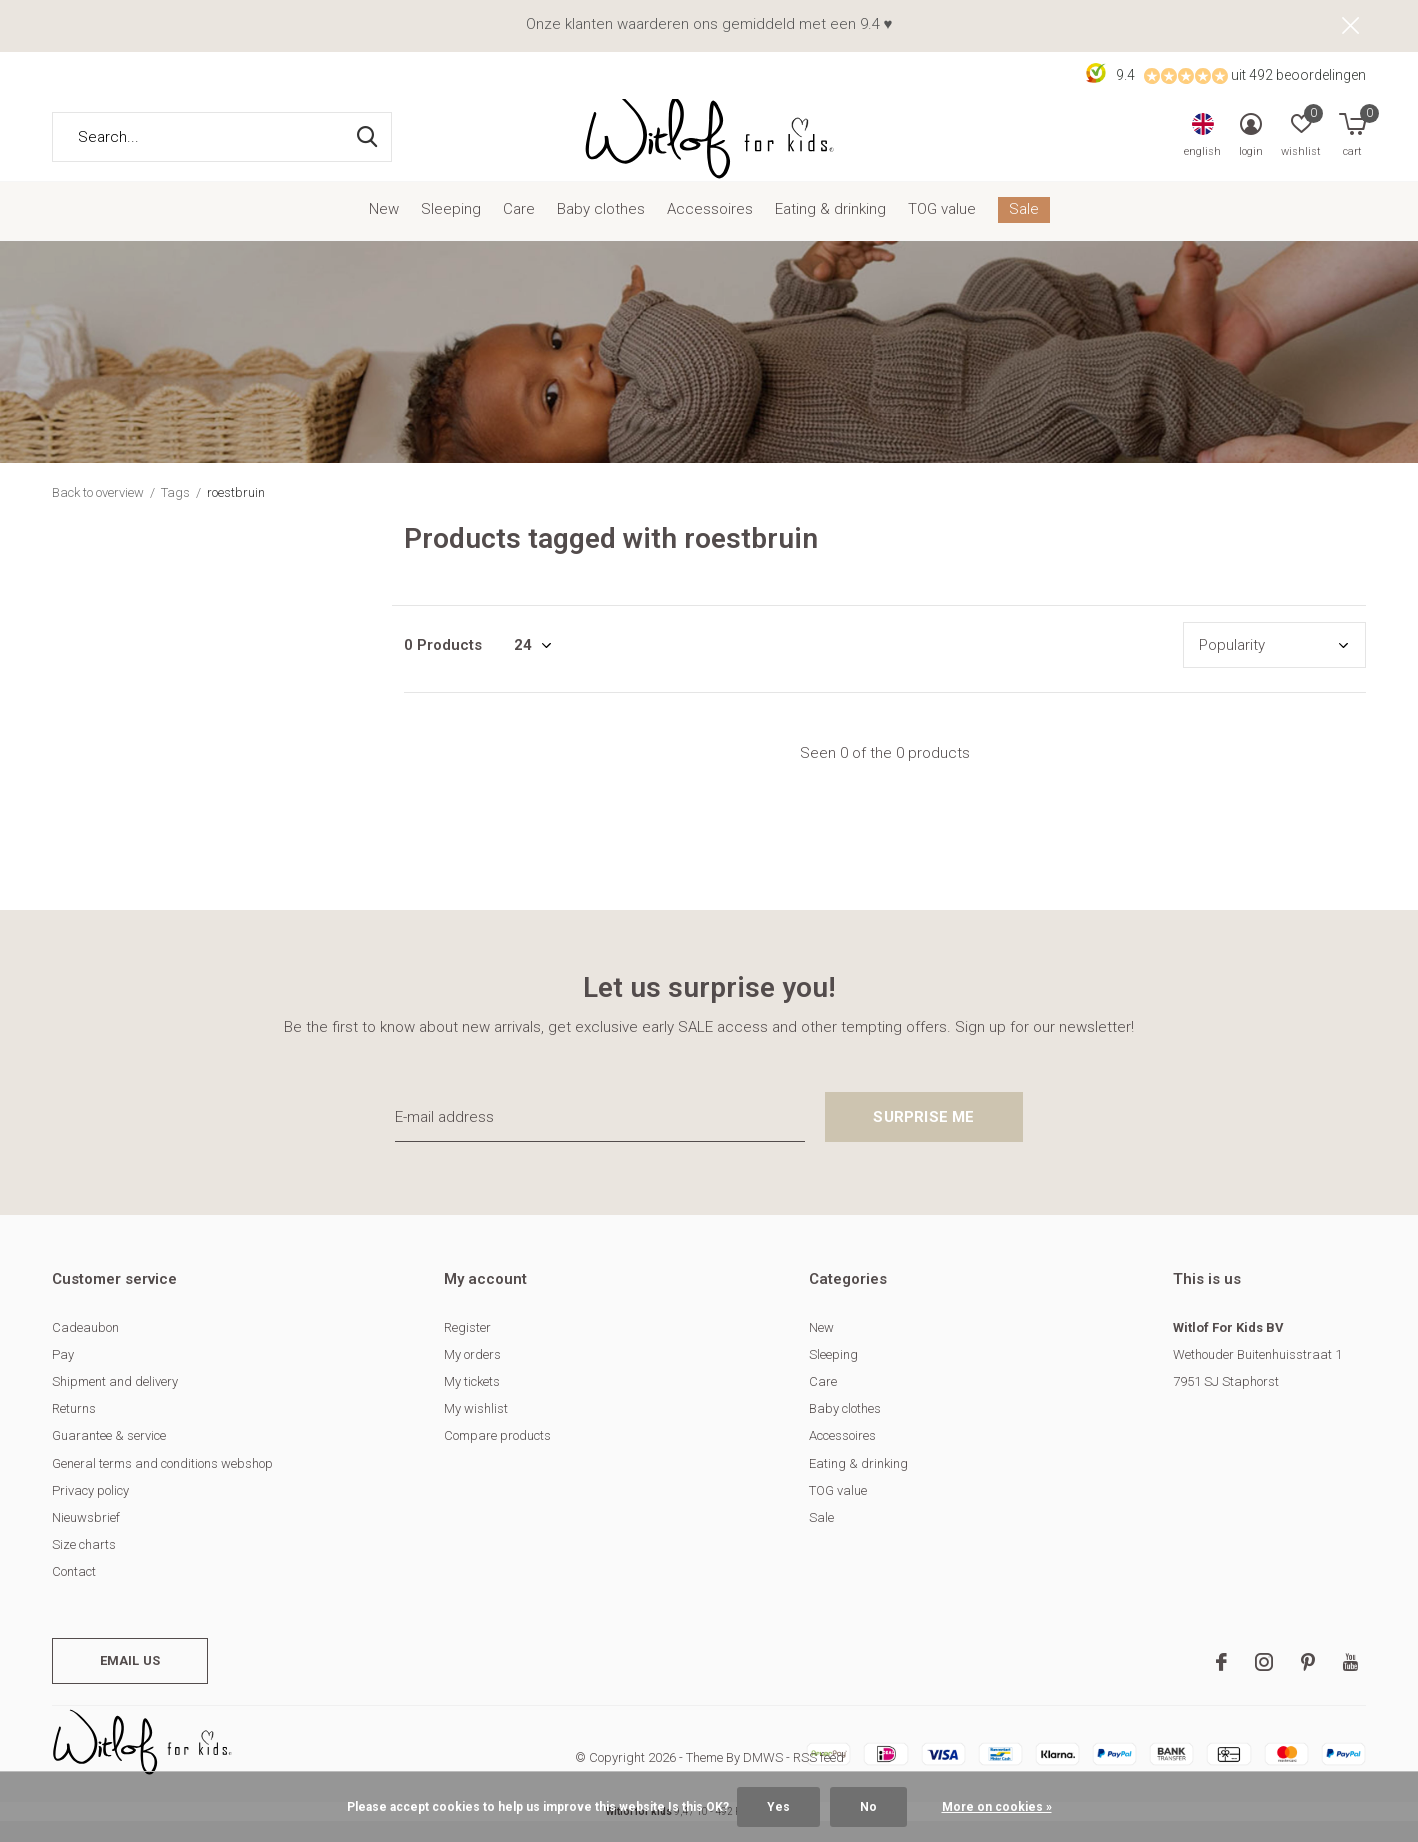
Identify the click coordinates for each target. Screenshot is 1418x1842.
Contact (74, 1591)
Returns (74, 1428)
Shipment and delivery (115, 1401)
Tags (175, 512)
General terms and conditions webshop (162, 1483)
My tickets (472, 1401)
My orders (472, 1374)
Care (519, 230)
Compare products (497, 1456)
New (384, 230)
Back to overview (98, 512)
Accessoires (710, 230)
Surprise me (923, 1137)
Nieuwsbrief (86, 1537)
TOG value (942, 230)
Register (467, 1347)
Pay (63, 1374)
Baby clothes (601, 230)
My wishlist (476, 1428)
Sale (1024, 230)
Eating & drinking (830, 230)
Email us (130, 1680)
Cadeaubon (85, 1347)
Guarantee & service (109, 1456)
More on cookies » (997, 1807)
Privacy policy (90, 1510)
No (868, 1807)
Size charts (84, 1564)
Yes (778, 1807)
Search (364, 157)
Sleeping (451, 230)
